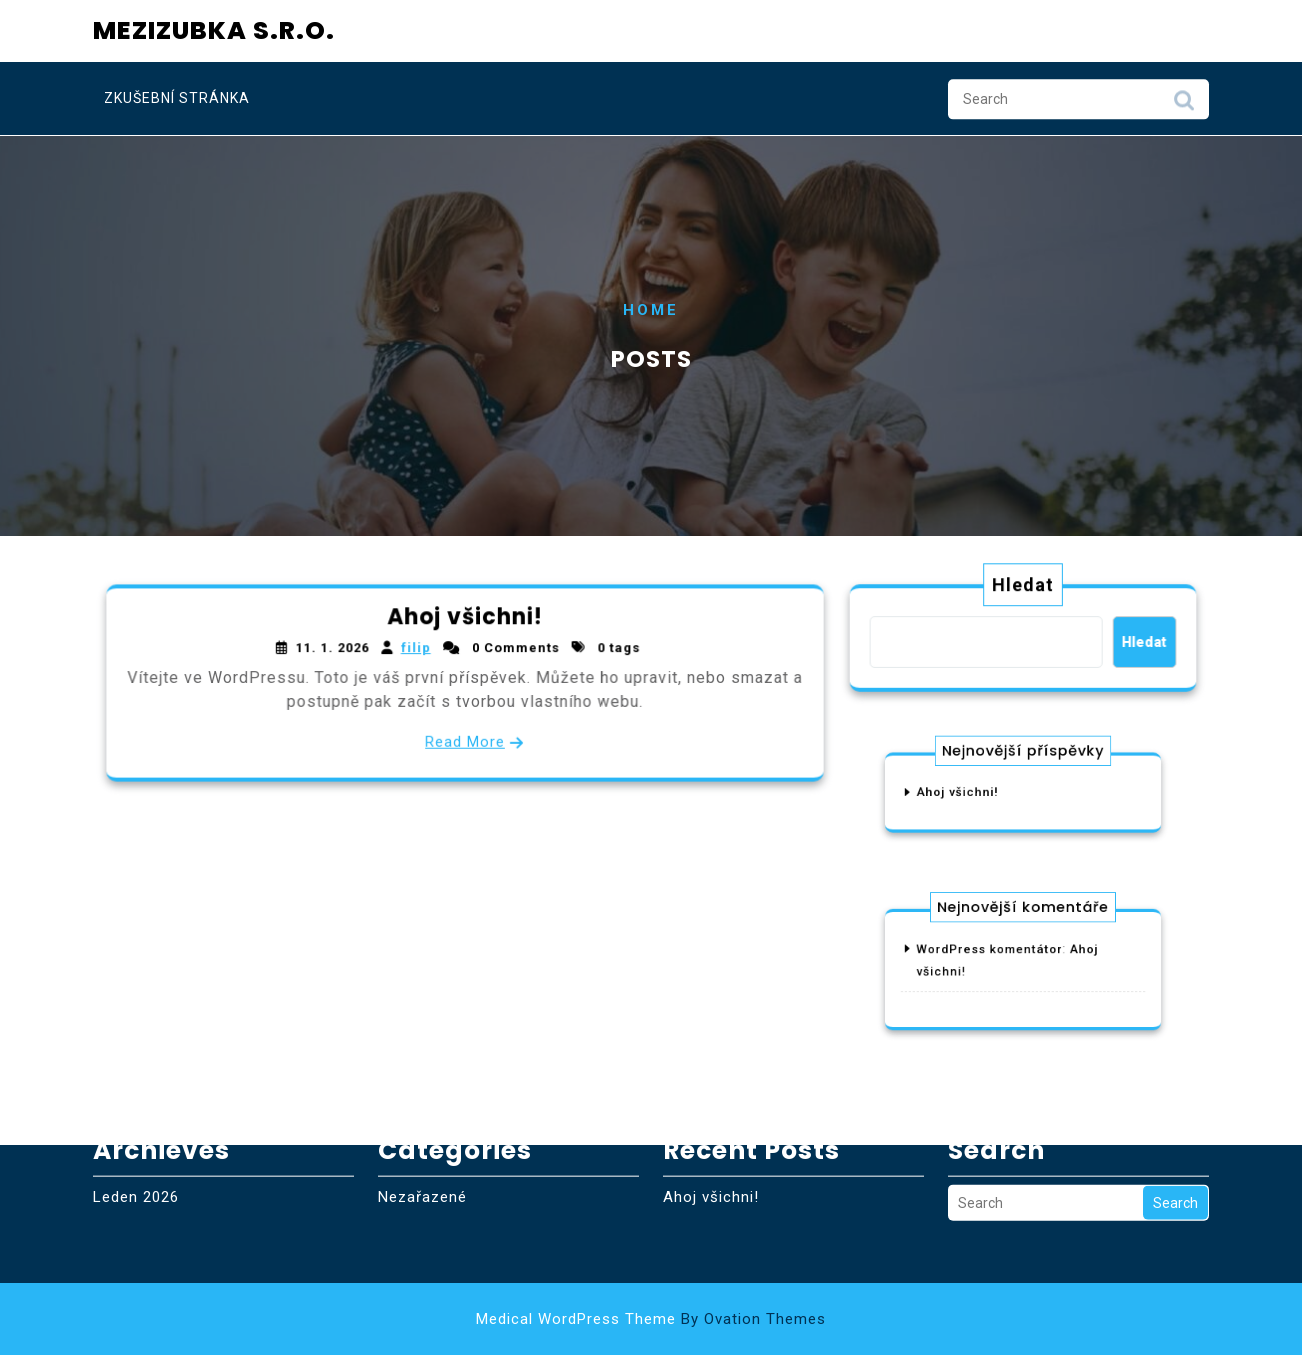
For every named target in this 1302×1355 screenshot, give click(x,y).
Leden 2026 (136, 1175)
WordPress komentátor (996, 953)
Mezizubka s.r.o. (214, 26)
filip (416, 649)
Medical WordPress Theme (651, 1319)
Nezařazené (422, 1175)
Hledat (1023, 586)
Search (1184, 104)
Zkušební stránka (177, 97)
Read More (465, 741)
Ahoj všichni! (465, 618)
